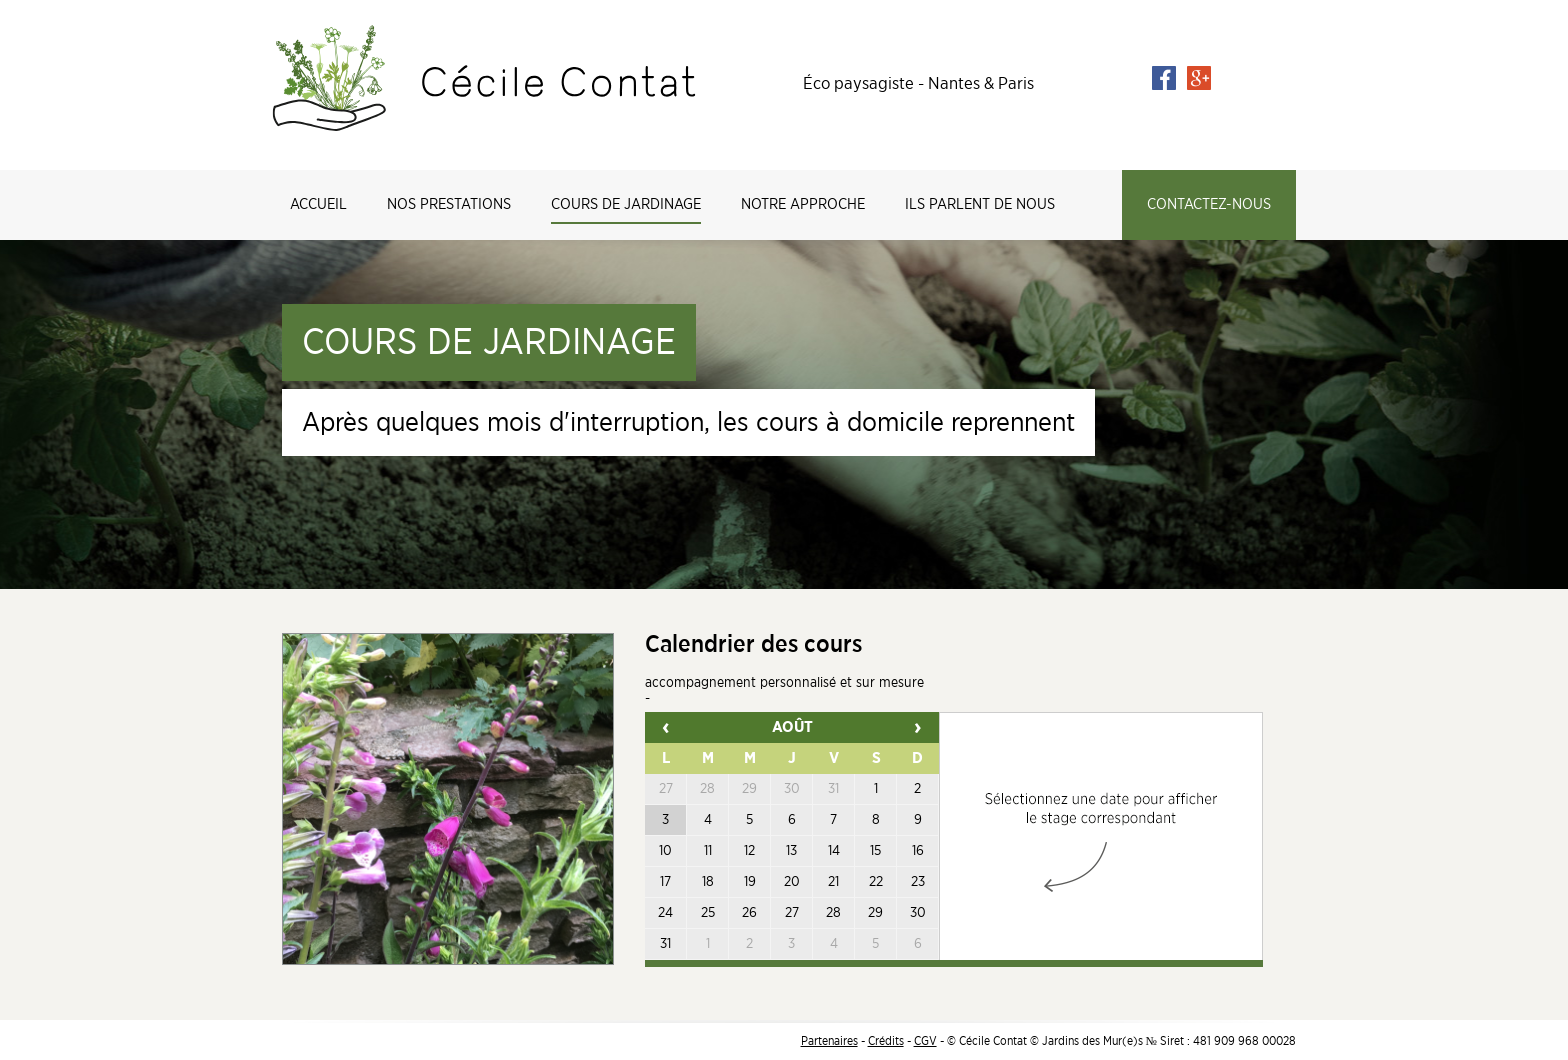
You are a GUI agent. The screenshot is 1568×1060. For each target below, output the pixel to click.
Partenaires (829, 1041)
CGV (925, 1041)
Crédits (886, 1041)
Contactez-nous (1209, 204)
